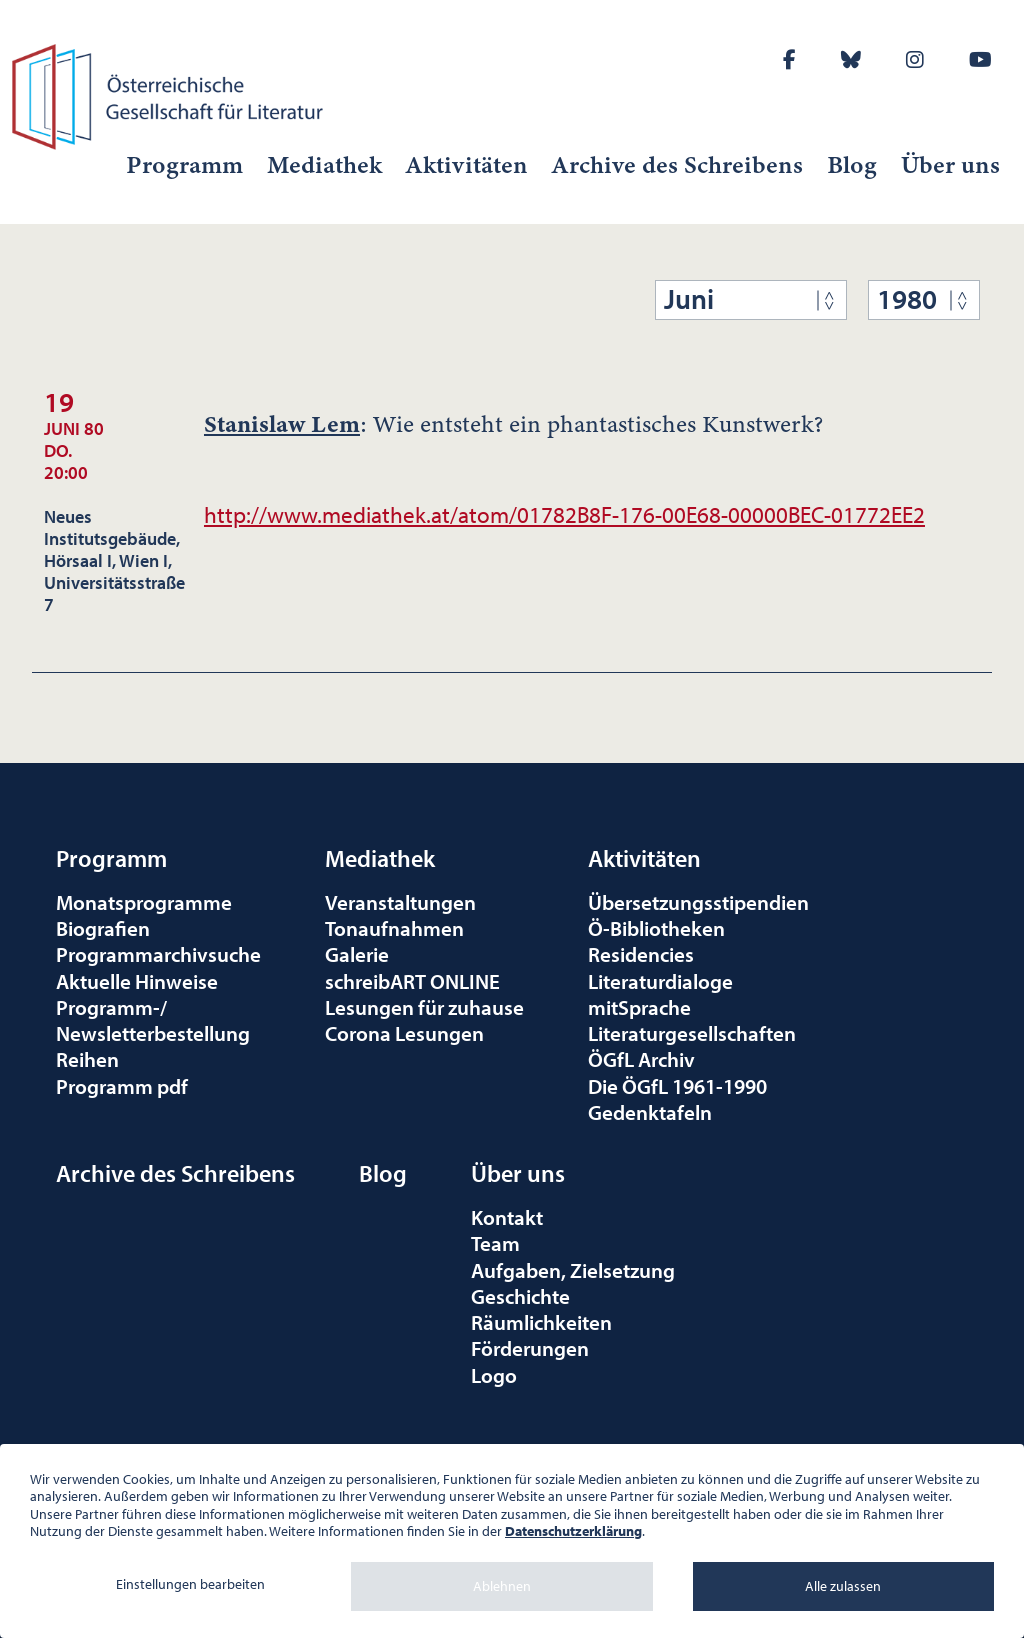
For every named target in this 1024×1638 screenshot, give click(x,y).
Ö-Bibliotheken (656, 928)
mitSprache (639, 1007)
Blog (852, 165)
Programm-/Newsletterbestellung (153, 1020)
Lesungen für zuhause (424, 1007)
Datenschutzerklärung (573, 1531)
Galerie (357, 954)
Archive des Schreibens (677, 165)
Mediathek (324, 165)
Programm (184, 165)
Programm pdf (122, 1086)
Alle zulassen (843, 1586)
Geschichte (520, 1296)
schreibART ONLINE (412, 981)
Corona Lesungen (404, 1033)
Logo (494, 1375)
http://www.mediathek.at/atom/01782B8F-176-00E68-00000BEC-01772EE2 (564, 514)
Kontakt (507, 1217)
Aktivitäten (467, 165)
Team (495, 1243)
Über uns (950, 165)
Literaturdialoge (660, 981)
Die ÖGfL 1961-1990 (677, 1086)
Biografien (103, 928)
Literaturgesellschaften (692, 1033)
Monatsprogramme (144, 902)
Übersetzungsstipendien (698, 902)
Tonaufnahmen (394, 928)
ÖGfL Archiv (641, 1059)
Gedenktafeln (650, 1112)
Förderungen (530, 1348)
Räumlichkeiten (541, 1322)
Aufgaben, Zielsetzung (573, 1270)
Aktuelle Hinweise (137, 981)
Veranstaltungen (400, 902)
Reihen (87, 1059)
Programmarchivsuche (158, 954)
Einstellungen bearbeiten (190, 1584)
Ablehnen (502, 1586)
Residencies (641, 954)
